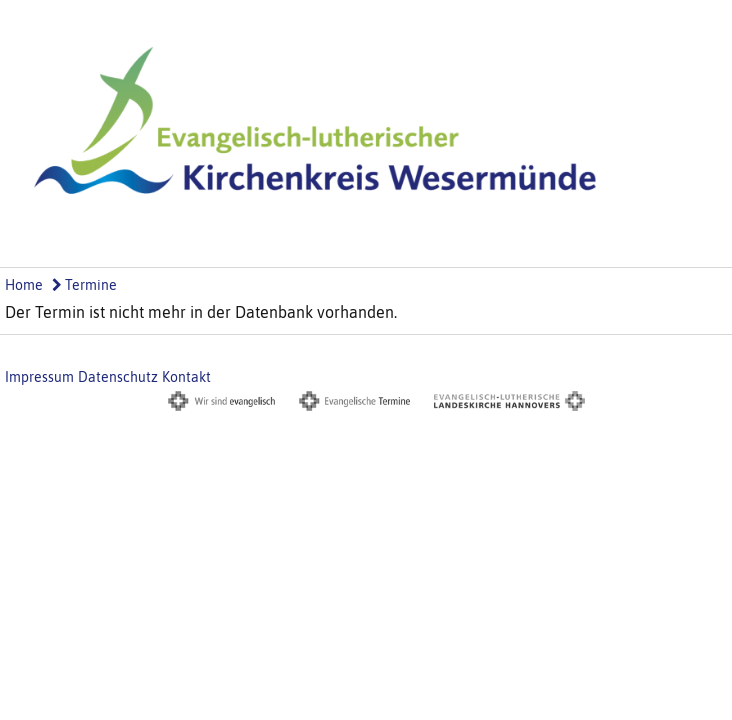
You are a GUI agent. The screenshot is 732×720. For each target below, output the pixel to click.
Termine (84, 285)
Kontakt (186, 377)
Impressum (39, 377)
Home (24, 285)
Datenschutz (118, 377)
